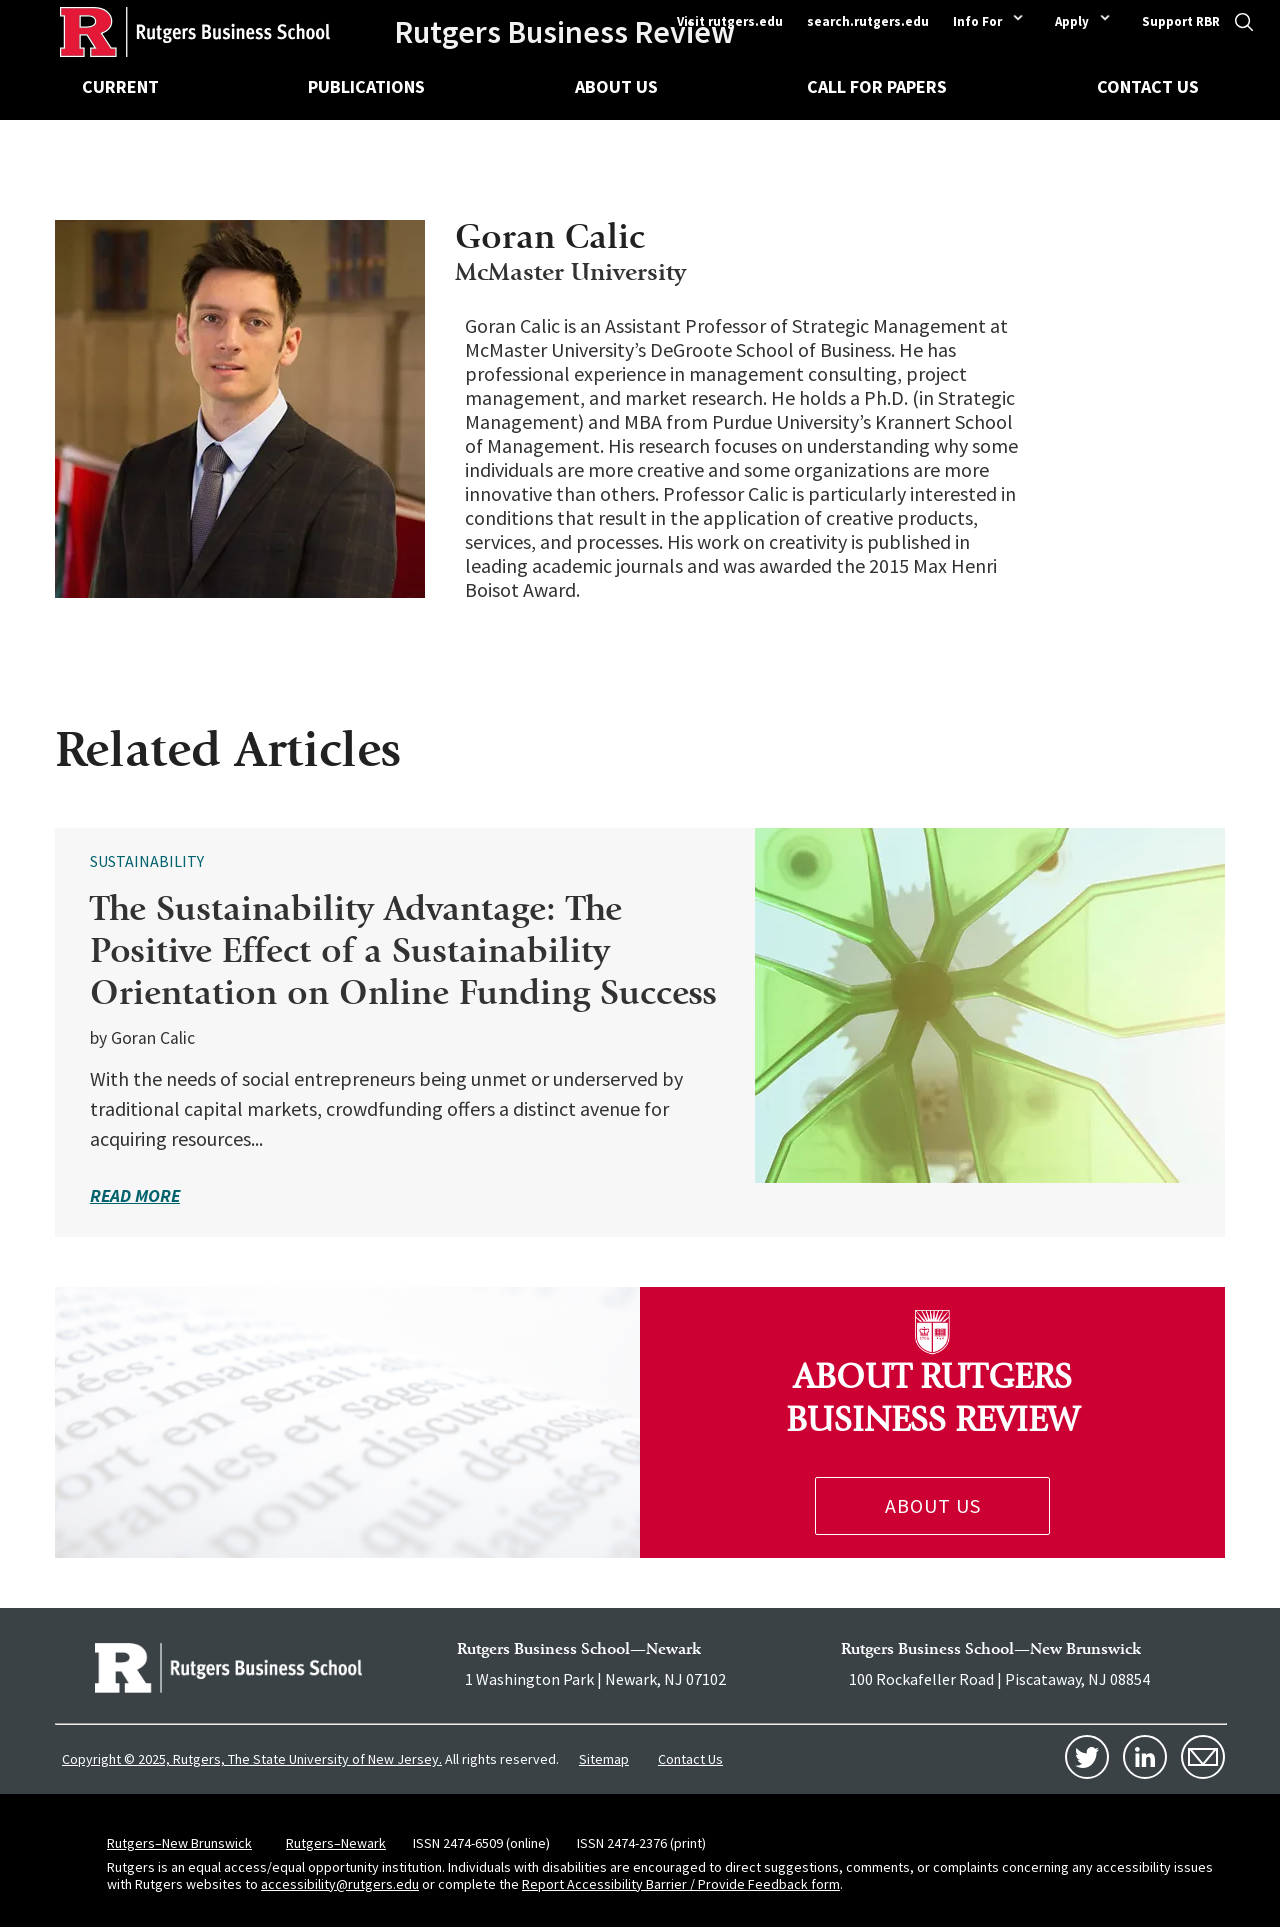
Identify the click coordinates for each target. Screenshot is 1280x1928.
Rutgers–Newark (336, 1843)
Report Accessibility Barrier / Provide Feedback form (681, 1884)
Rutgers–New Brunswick (179, 1843)
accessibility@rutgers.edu (340, 1884)
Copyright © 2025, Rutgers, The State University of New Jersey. (252, 1759)
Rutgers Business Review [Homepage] (564, 32)
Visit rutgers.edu (730, 21)
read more (135, 1195)
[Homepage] (165, 32)
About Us (616, 86)
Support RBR (1181, 21)
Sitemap (604, 1759)
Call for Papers (877, 86)
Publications (366, 86)
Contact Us (1148, 86)
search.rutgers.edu (868, 21)
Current (120, 86)
